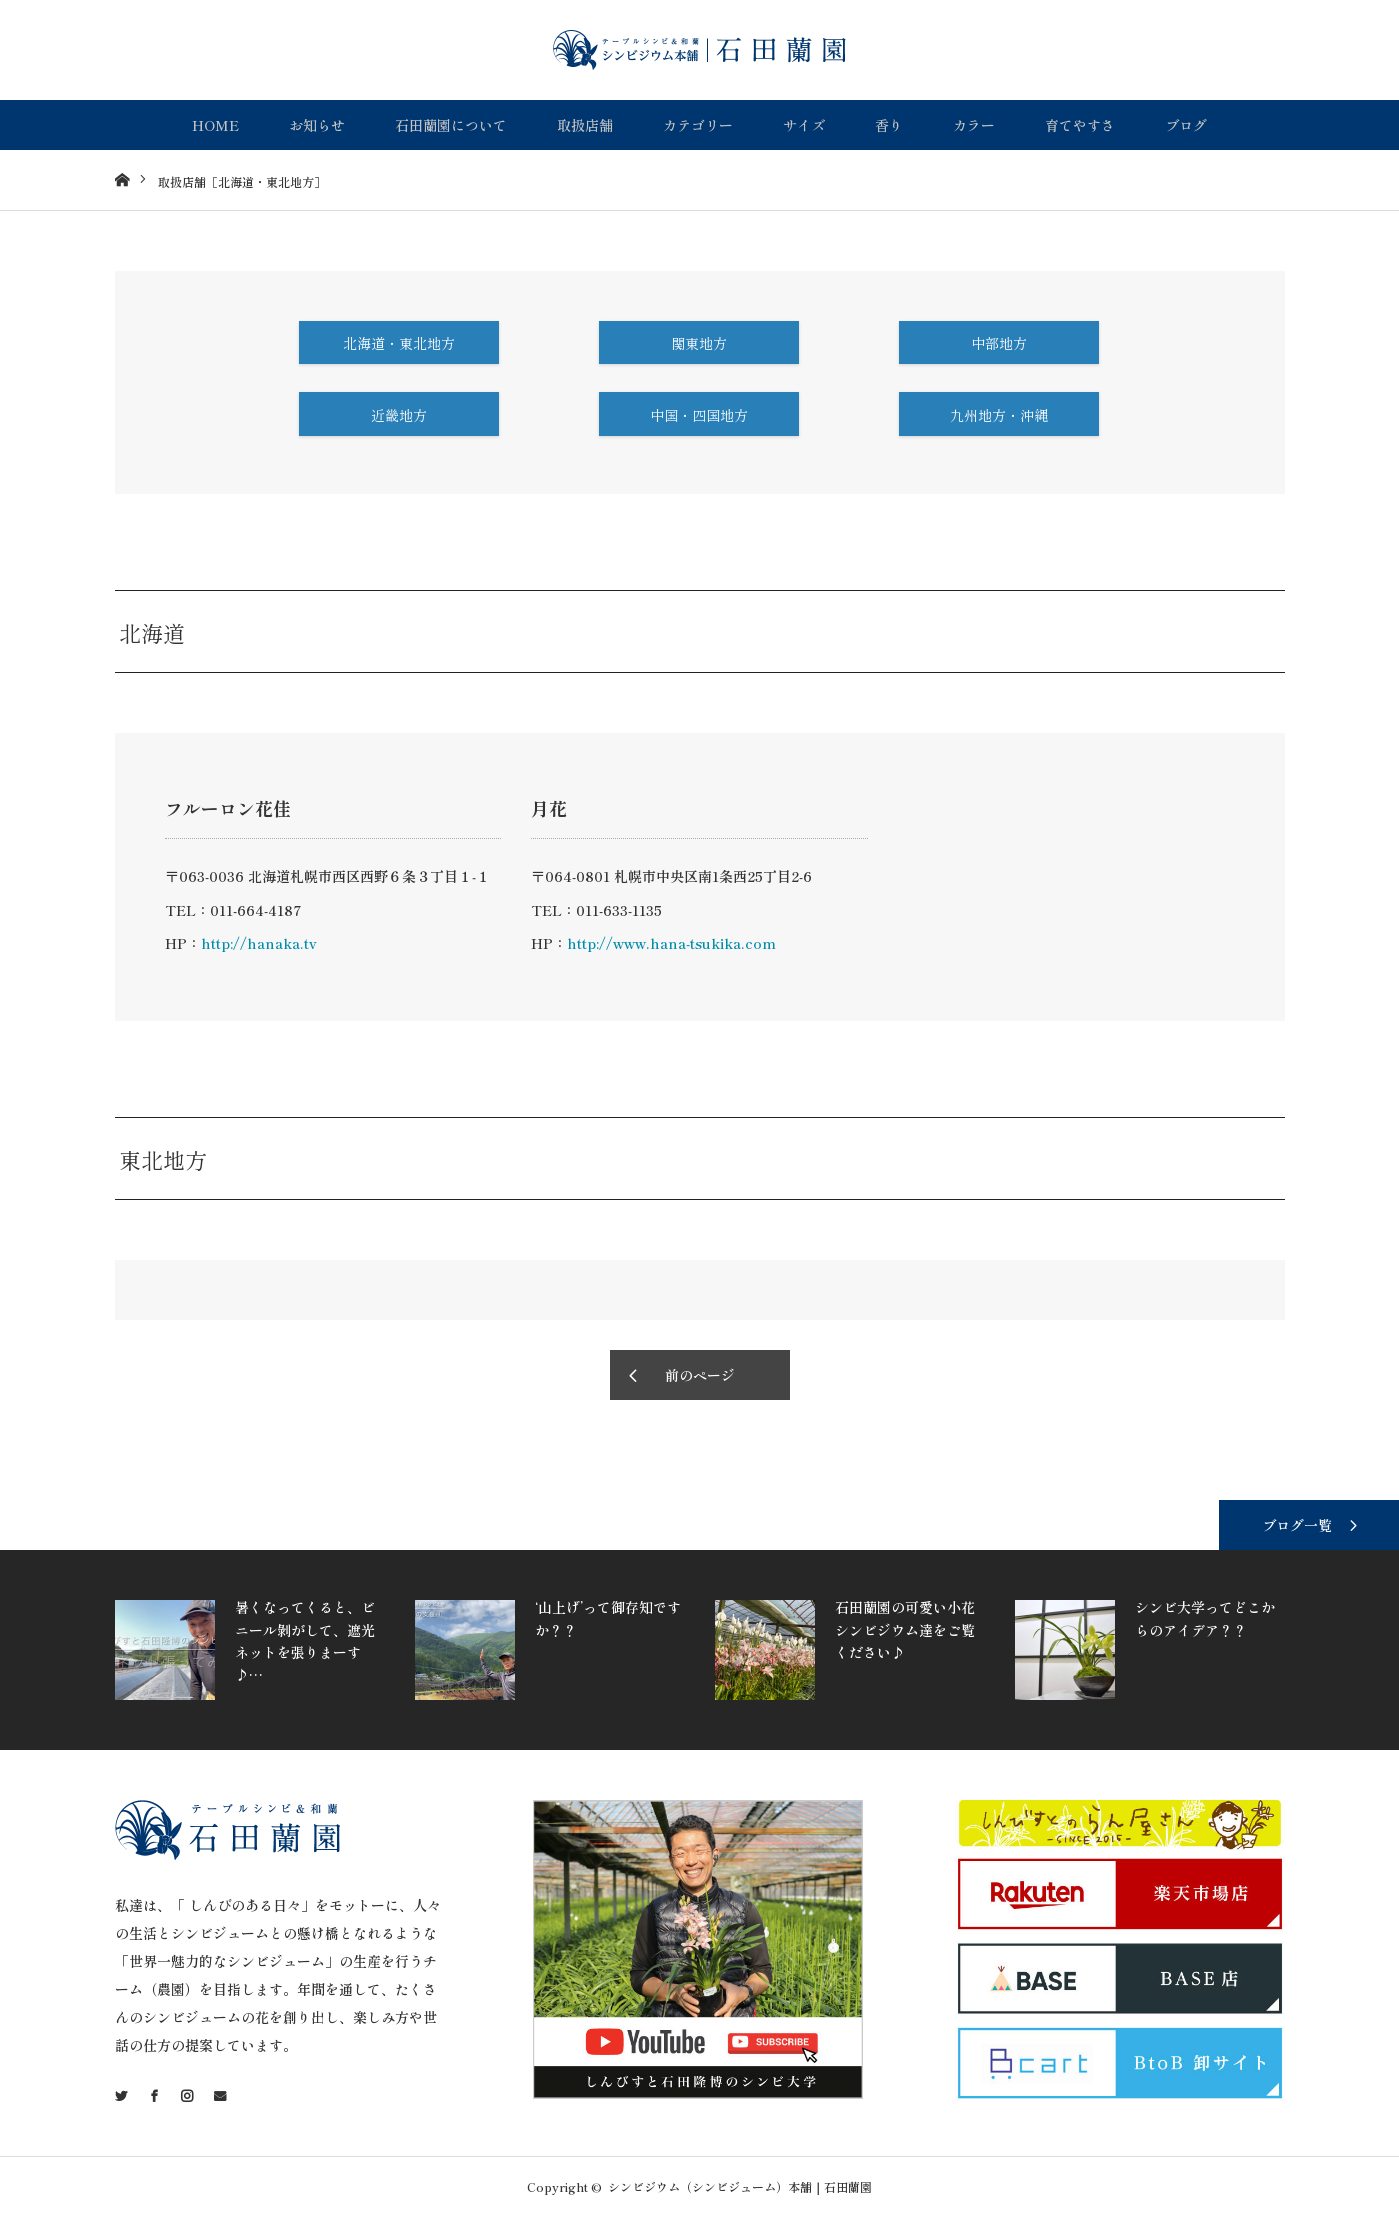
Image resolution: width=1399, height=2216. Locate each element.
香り (889, 125)
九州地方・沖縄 (999, 415)
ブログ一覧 (1297, 1525)
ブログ (1186, 125)
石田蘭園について (451, 125)
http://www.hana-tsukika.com (671, 943)
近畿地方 (399, 415)
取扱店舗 (585, 125)
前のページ (700, 1375)
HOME (215, 125)
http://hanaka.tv (259, 943)
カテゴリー (698, 125)
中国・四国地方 (699, 415)
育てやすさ (1080, 125)
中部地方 (999, 343)
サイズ (804, 125)
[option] (260, 1650)
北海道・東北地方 (399, 343)
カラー (974, 125)
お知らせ (317, 125)
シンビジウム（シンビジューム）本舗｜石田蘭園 (740, 2186)
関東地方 (699, 343)
